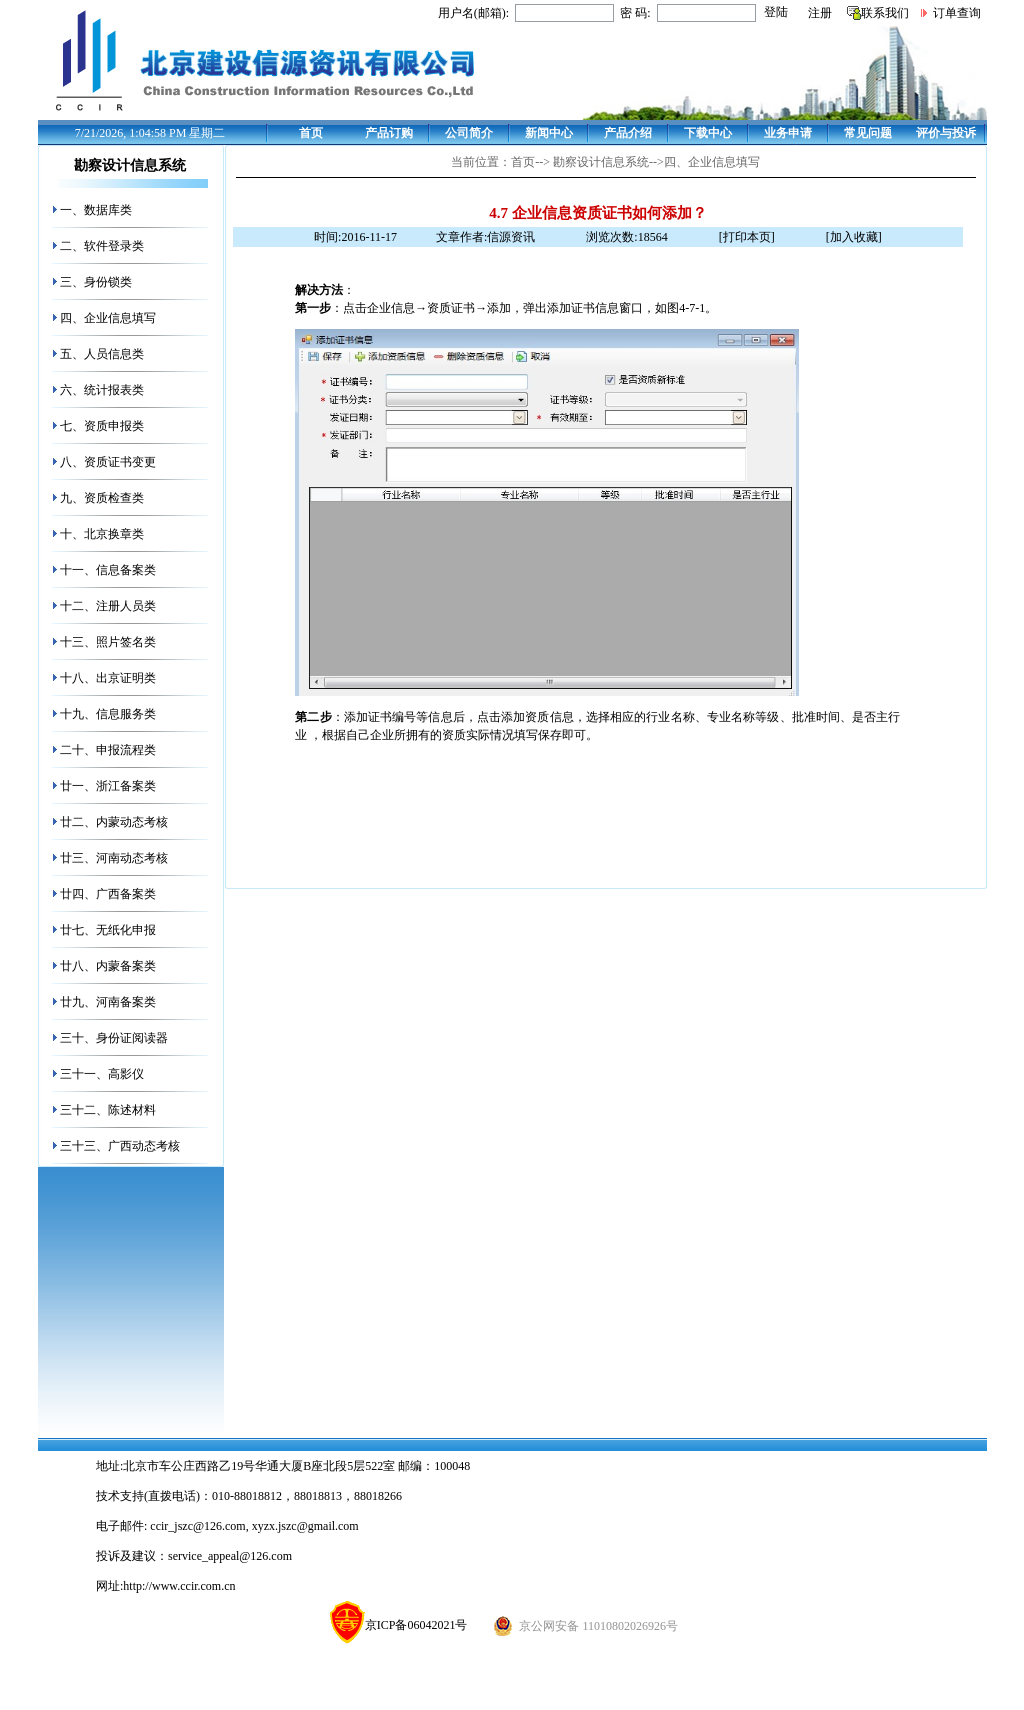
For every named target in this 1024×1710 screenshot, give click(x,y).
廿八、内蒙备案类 (108, 966)
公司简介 (469, 133)
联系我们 (885, 13)
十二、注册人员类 (108, 606)
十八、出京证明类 (108, 678)
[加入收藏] (854, 237)
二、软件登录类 (102, 246)
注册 (820, 13)
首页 (311, 133)
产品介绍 (628, 133)
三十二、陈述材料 (108, 1110)
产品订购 (389, 133)
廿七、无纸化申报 (108, 930)
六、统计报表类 (102, 390)
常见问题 (868, 133)
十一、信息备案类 (108, 570)
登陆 (776, 12)
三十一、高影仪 (102, 1074)
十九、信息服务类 (108, 714)
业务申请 (788, 133)
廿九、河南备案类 (108, 1002)
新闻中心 (549, 133)
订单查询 (957, 13)
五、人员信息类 (102, 354)
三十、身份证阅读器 (114, 1038)
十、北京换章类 (102, 534)
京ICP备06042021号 (399, 1625)
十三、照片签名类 (108, 642)
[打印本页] (747, 237)
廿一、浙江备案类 (108, 786)
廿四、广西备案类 (108, 894)
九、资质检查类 (102, 498)
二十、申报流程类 (108, 750)
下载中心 (708, 133)
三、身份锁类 (96, 282)
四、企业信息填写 (108, 318)
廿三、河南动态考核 (114, 858)
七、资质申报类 (102, 426)
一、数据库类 (96, 210)
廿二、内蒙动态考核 (114, 822)
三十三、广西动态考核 (120, 1146)
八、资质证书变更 (108, 462)
